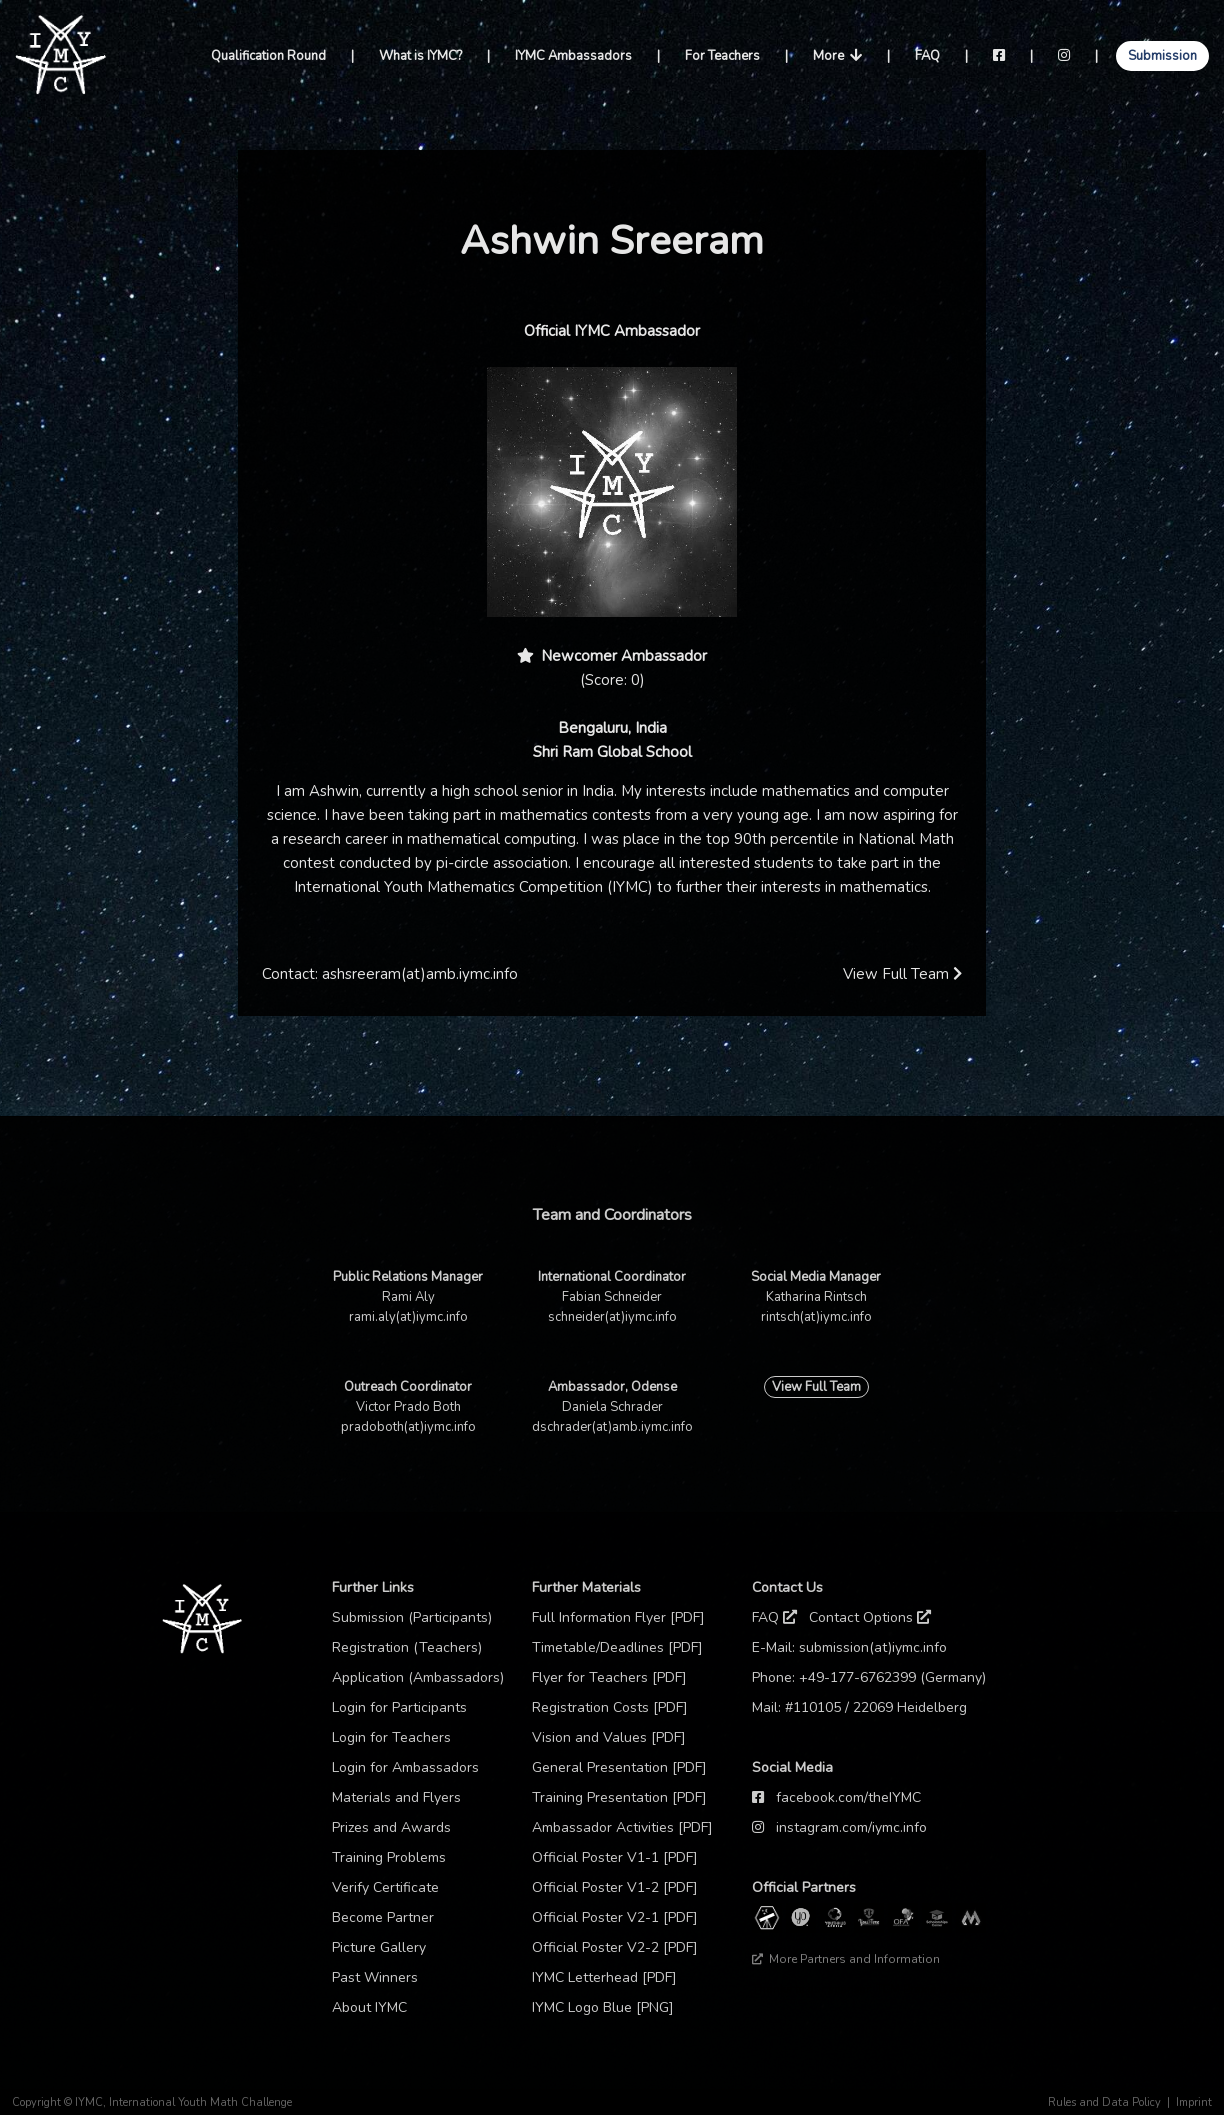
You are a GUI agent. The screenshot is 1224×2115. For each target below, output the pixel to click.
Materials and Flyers (396, 1797)
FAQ (927, 56)
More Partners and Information (846, 1959)
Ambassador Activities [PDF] (622, 1827)
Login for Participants (399, 1707)
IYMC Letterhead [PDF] (604, 1977)
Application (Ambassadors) (418, 1677)
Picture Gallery (379, 1947)
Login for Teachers (391, 1737)
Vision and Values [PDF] (609, 1737)
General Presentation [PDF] (619, 1767)
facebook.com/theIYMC (848, 1797)
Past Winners (375, 1977)
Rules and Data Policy (1104, 2102)
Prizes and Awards (391, 1827)
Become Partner (383, 1917)
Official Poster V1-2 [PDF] (615, 1887)
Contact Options (870, 1617)
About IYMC (369, 2007)
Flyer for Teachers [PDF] (609, 1677)
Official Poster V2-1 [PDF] (615, 1917)
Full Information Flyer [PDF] (618, 1617)
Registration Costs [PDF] (610, 1707)
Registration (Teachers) (407, 1647)
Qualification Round (268, 56)
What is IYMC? (420, 56)
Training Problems (389, 1857)
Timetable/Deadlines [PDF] (617, 1647)
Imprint (1194, 2102)
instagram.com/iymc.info (851, 1827)
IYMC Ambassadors (573, 56)
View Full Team (902, 974)
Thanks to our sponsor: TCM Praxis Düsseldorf (874, 1989)
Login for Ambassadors (405, 1767)
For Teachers (722, 56)
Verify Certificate (385, 1887)
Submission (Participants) (412, 1617)
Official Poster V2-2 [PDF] (615, 1947)
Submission (1162, 56)
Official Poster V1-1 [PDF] (615, 1857)
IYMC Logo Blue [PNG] (603, 2007)
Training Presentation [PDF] (619, 1797)
